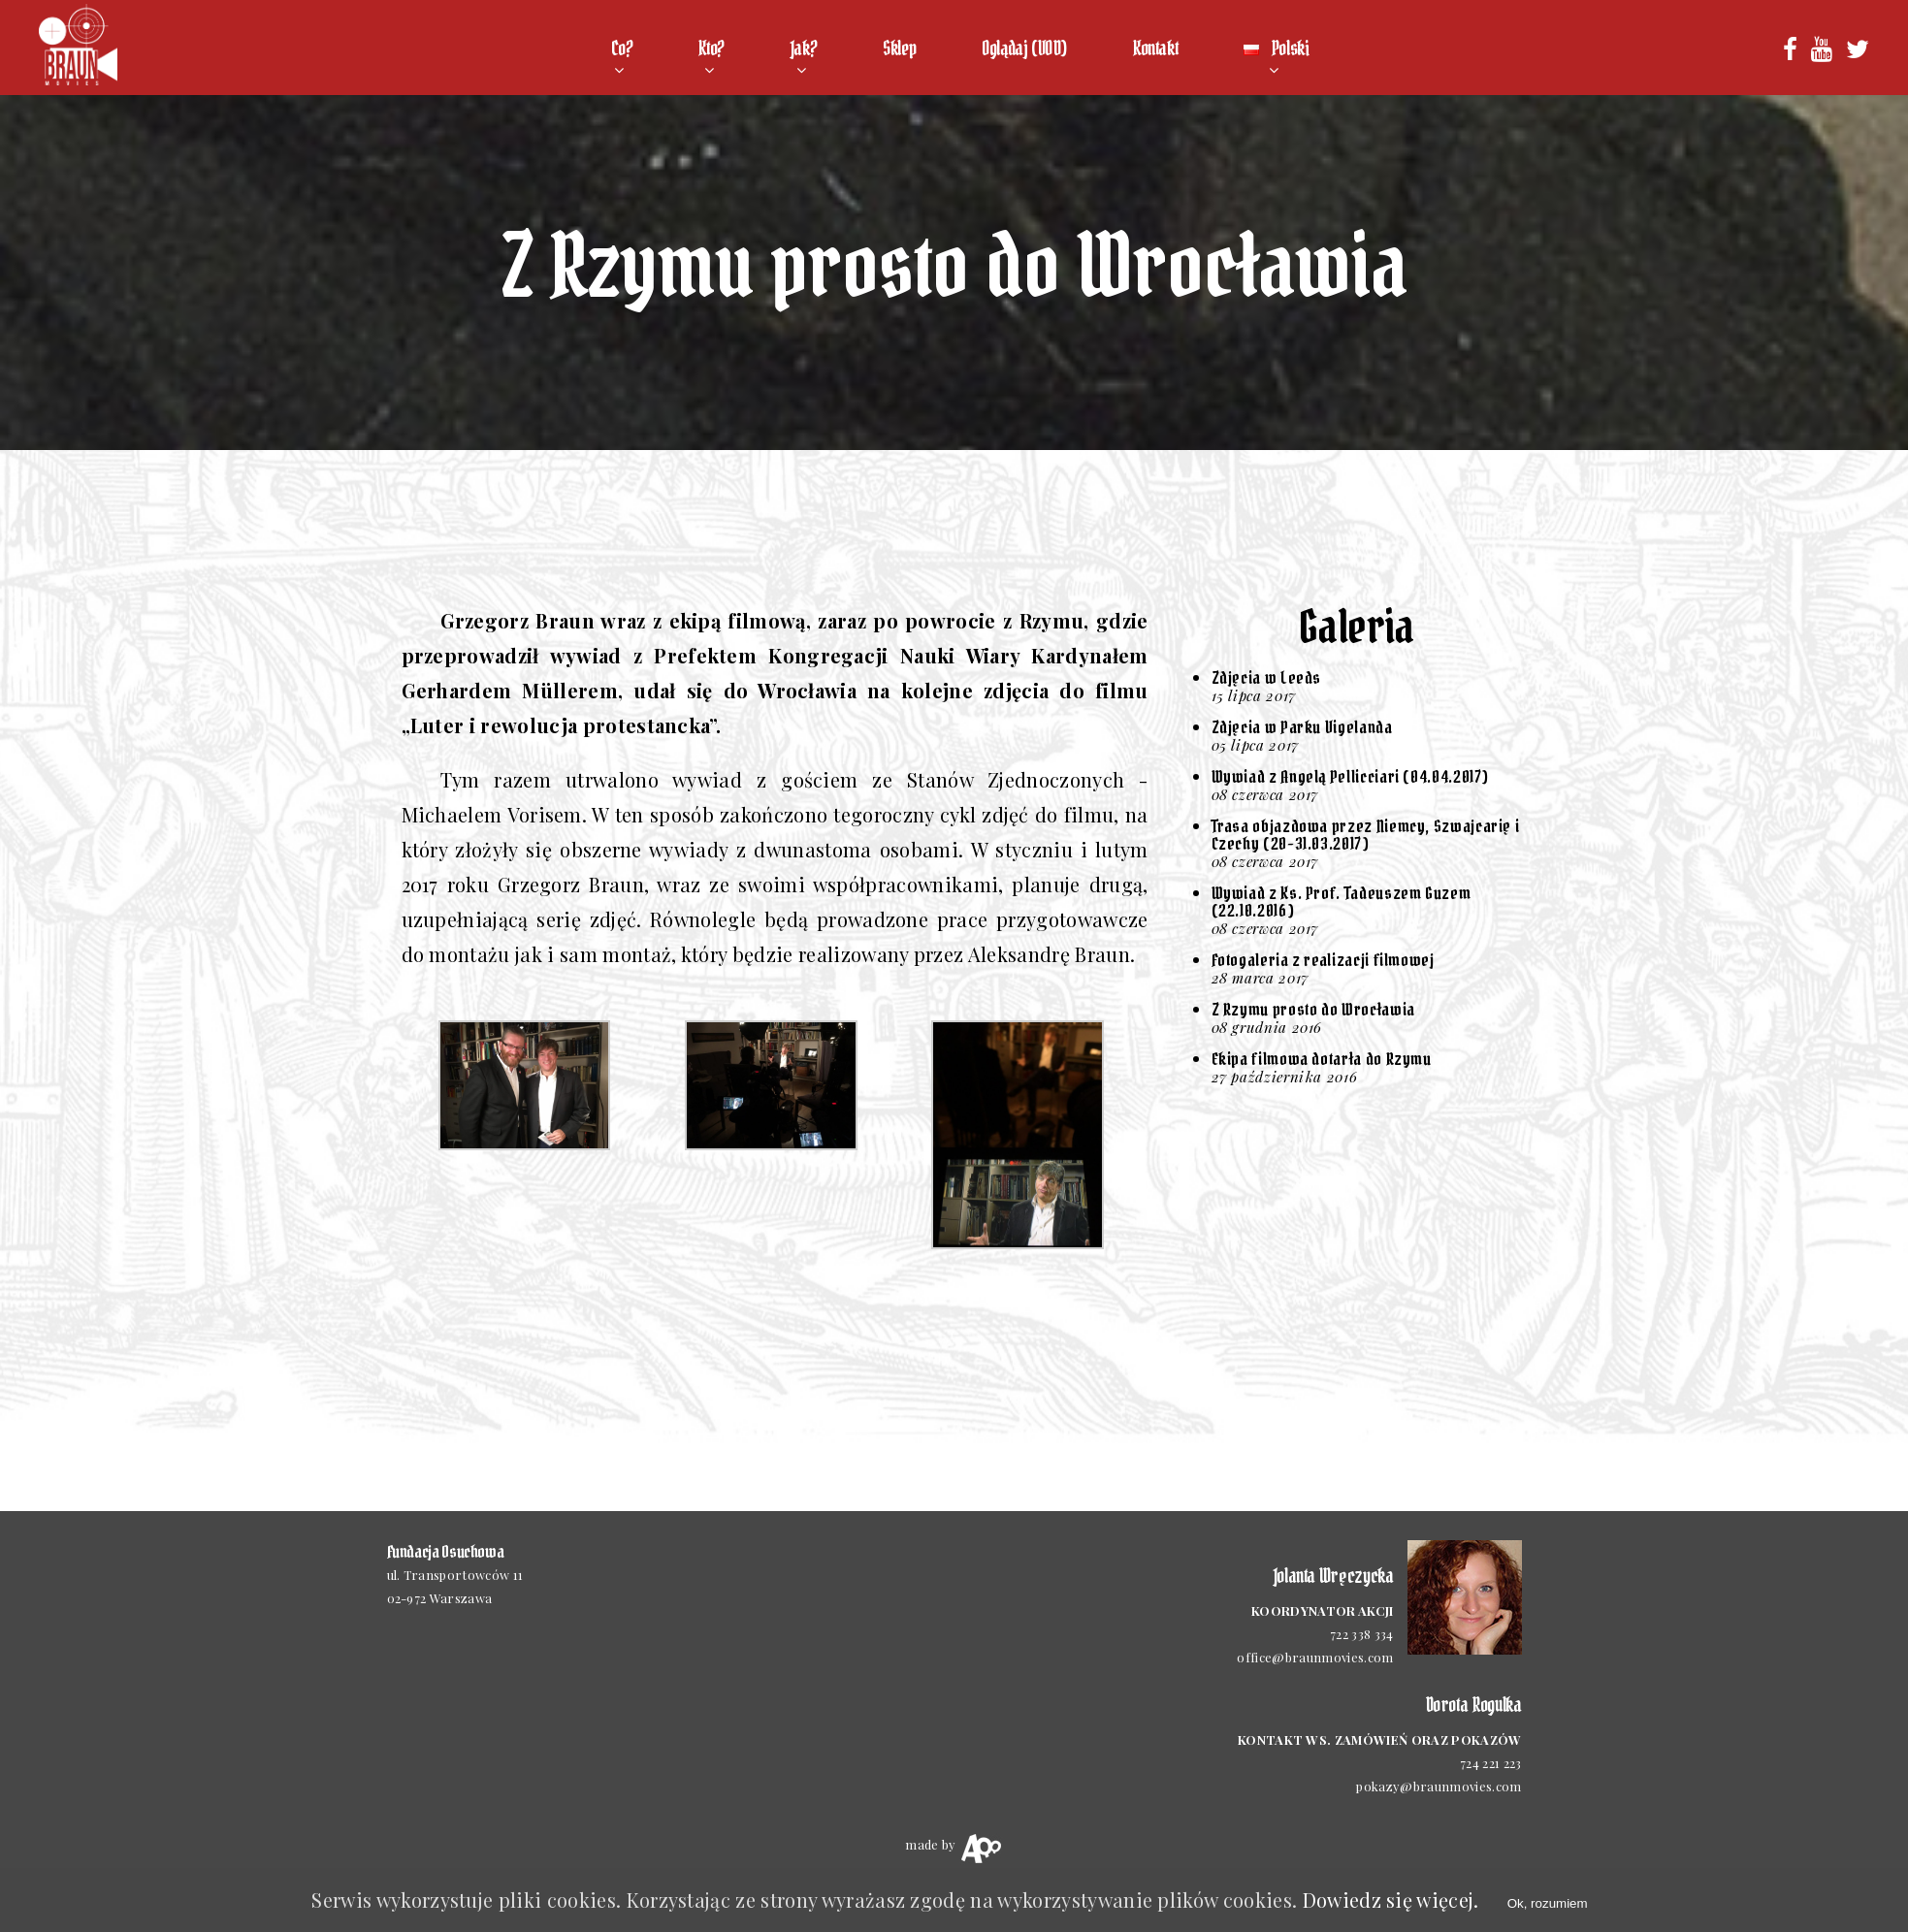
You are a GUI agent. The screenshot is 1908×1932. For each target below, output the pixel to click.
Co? (622, 48)
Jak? (804, 48)
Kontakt (1155, 48)
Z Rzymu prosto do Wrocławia (1313, 1009)
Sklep (899, 48)
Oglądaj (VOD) (1024, 48)
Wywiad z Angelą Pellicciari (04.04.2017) (1351, 776)
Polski (1276, 48)
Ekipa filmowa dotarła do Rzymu (1322, 1058)
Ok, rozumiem (1547, 1903)
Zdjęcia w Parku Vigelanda (1302, 727)
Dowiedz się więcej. (1391, 1899)
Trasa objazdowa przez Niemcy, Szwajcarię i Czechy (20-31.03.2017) (1366, 834)
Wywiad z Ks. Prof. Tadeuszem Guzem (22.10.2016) (1341, 901)
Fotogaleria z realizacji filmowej (1323, 960)
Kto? (711, 48)
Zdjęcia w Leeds (1267, 677)
